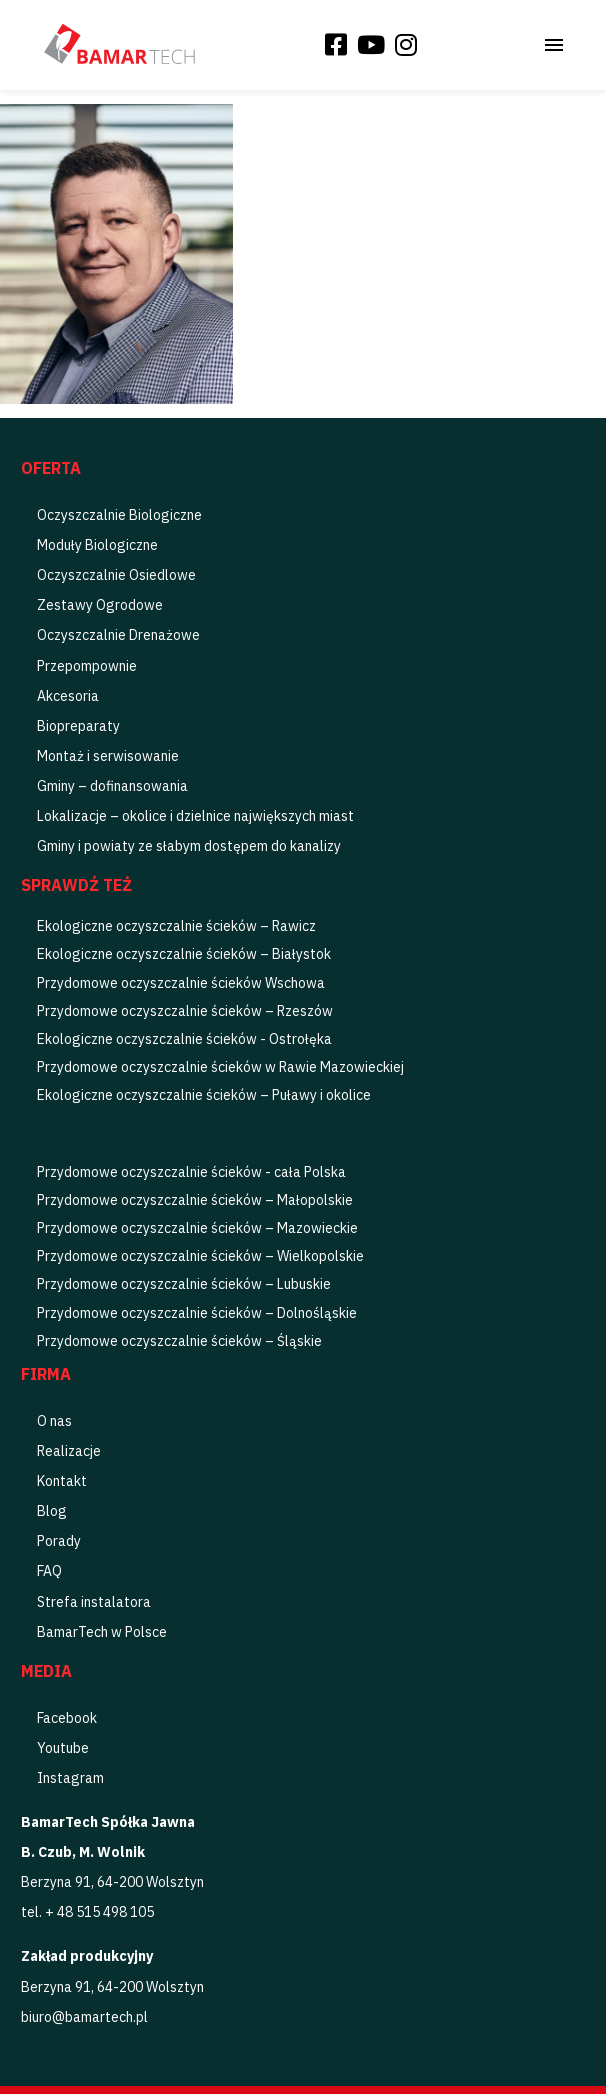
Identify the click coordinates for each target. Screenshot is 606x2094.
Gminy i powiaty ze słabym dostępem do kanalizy (189, 846)
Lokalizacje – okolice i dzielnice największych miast (195, 816)
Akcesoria (68, 696)
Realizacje (69, 1451)
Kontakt (62, 1481)
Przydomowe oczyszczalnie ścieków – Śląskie (179, 1341)
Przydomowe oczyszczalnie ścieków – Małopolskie (195, 1200)
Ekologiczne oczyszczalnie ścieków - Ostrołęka (184, 1039)
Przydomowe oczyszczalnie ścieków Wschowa (181, 983)
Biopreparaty (78, 726)
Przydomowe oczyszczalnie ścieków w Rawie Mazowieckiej (220, 1067)
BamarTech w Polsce (102, 1632)
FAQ (49, 1571)
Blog (52, 1511)
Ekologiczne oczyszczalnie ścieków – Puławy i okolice (204, 1095)
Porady (59, 1541)
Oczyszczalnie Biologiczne (119, 515)
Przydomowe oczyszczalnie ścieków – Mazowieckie (197, 1228)
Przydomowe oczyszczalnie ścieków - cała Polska (191, 1172)
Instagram (70, 1778)
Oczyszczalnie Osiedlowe (116, 575)
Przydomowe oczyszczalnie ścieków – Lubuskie (184, 1284)
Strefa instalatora (94, 1602)
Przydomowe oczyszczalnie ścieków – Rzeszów (185, 1011)
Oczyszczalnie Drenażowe (118, 635)
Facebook (67, 1718)
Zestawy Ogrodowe (100, 605)
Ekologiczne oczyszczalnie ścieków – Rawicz (176, 926)
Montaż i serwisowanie (108, 756)
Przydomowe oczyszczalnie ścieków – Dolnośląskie (197, 1313)
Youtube (63, 1748)
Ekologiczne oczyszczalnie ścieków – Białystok (184, 954)
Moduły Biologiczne (97, 545)
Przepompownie (87, 666)
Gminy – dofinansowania (112, 786)
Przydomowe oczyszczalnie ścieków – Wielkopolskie (200, 1256)
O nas (54, 1421)
